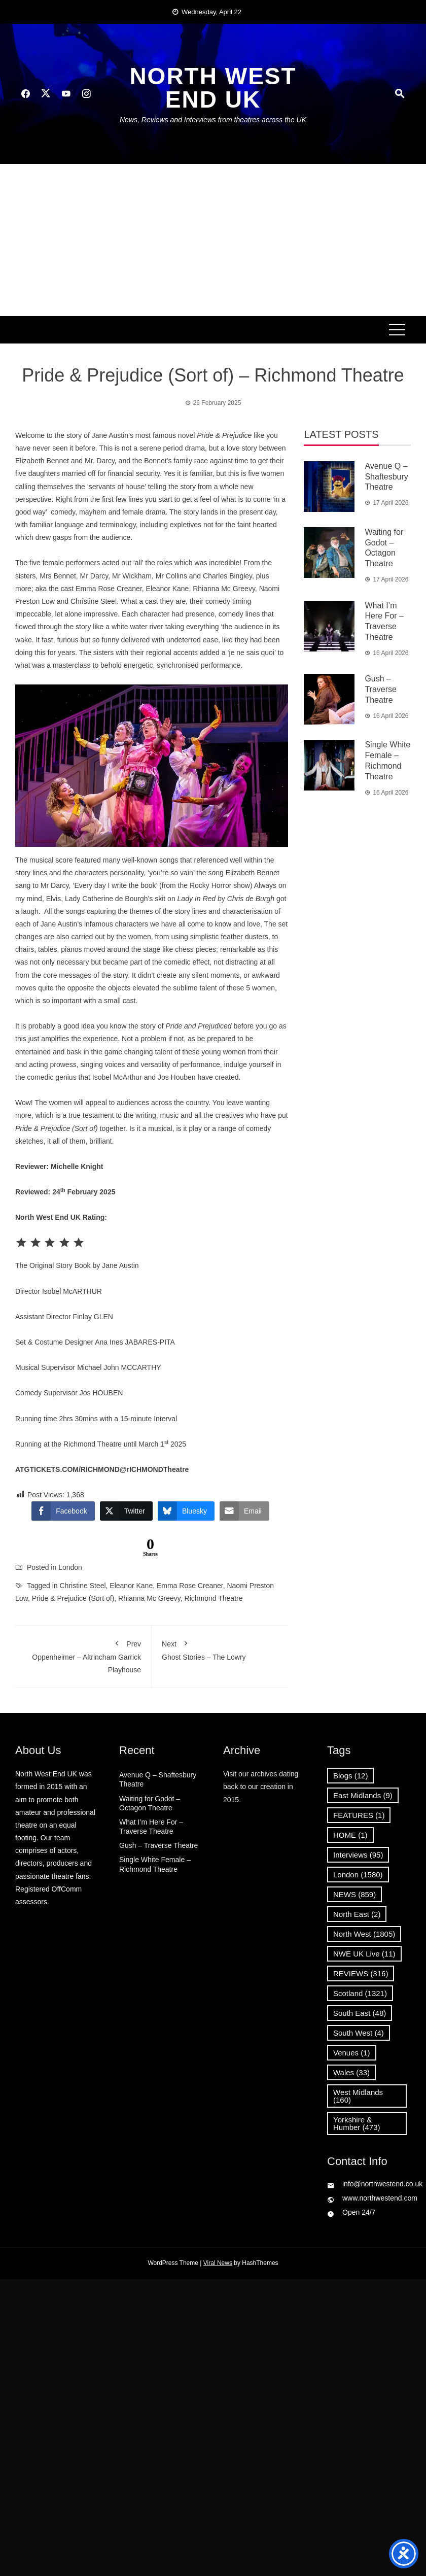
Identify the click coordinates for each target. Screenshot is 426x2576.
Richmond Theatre (214, 1598)
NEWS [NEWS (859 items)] (354, 1894)
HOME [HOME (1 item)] (350, 1835)
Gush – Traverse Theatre (381, 689)
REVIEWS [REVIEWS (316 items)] (360, 1973)
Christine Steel (83, 1586)
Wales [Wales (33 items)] (351, 2072)
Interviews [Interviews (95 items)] (358, 1854)
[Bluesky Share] (186, 1511)
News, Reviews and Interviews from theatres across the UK (213, 120)
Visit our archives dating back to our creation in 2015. (260, 1786)
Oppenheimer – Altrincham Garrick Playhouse (83, 1655)
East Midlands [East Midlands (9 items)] (363, 1795)
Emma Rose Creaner (190, 1586)
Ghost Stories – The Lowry (220, 1648)
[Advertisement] (213, 240)
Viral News (217, 2262)
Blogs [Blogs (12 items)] (350, 1775)
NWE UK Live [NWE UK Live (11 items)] (364, 1953)
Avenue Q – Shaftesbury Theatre (386, 477)
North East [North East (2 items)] (356, 1914)
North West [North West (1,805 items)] (364, 1934)
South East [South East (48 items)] (359, 2013)
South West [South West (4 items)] (358, 2033)
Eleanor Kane (131, 1586)
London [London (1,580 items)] (358, 1874)
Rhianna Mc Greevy (149, 1598)
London (70, 1567)
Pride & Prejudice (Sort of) (73, 1598)
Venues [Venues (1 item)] (351, 2052)
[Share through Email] (244, 1511)
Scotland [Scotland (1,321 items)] (360, 1993)
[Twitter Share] (126, 1511)
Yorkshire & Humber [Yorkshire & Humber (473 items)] (356, 2123)
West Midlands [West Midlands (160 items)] (358, 2096)
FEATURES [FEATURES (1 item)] (358, 1815)
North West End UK (212, 88)
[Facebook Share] (62, 1511)
